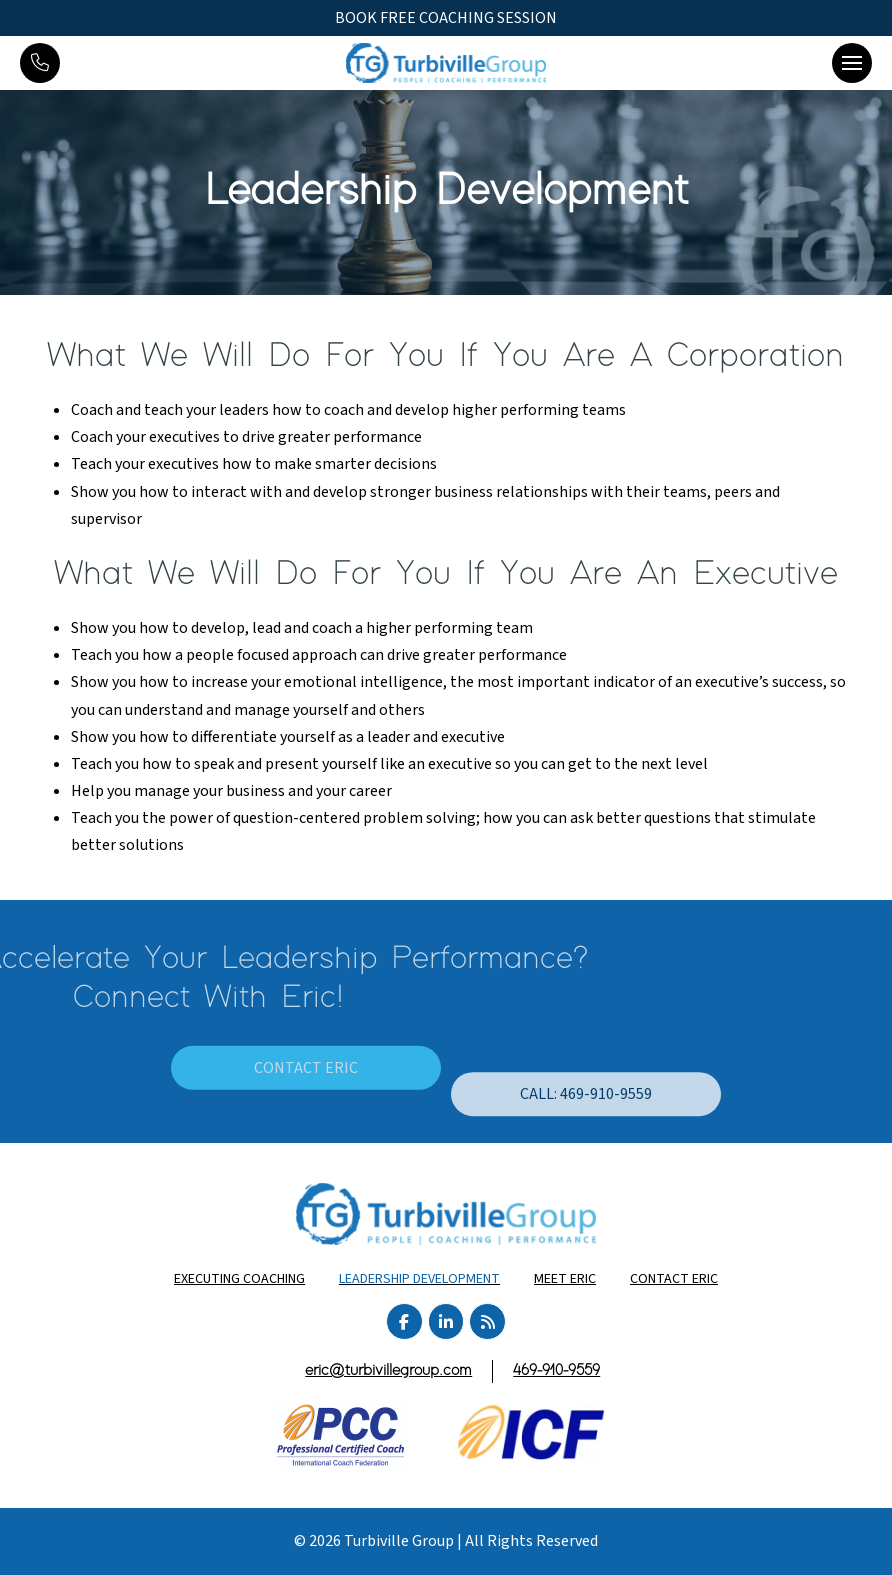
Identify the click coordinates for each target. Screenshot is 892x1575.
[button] (852, 63)
